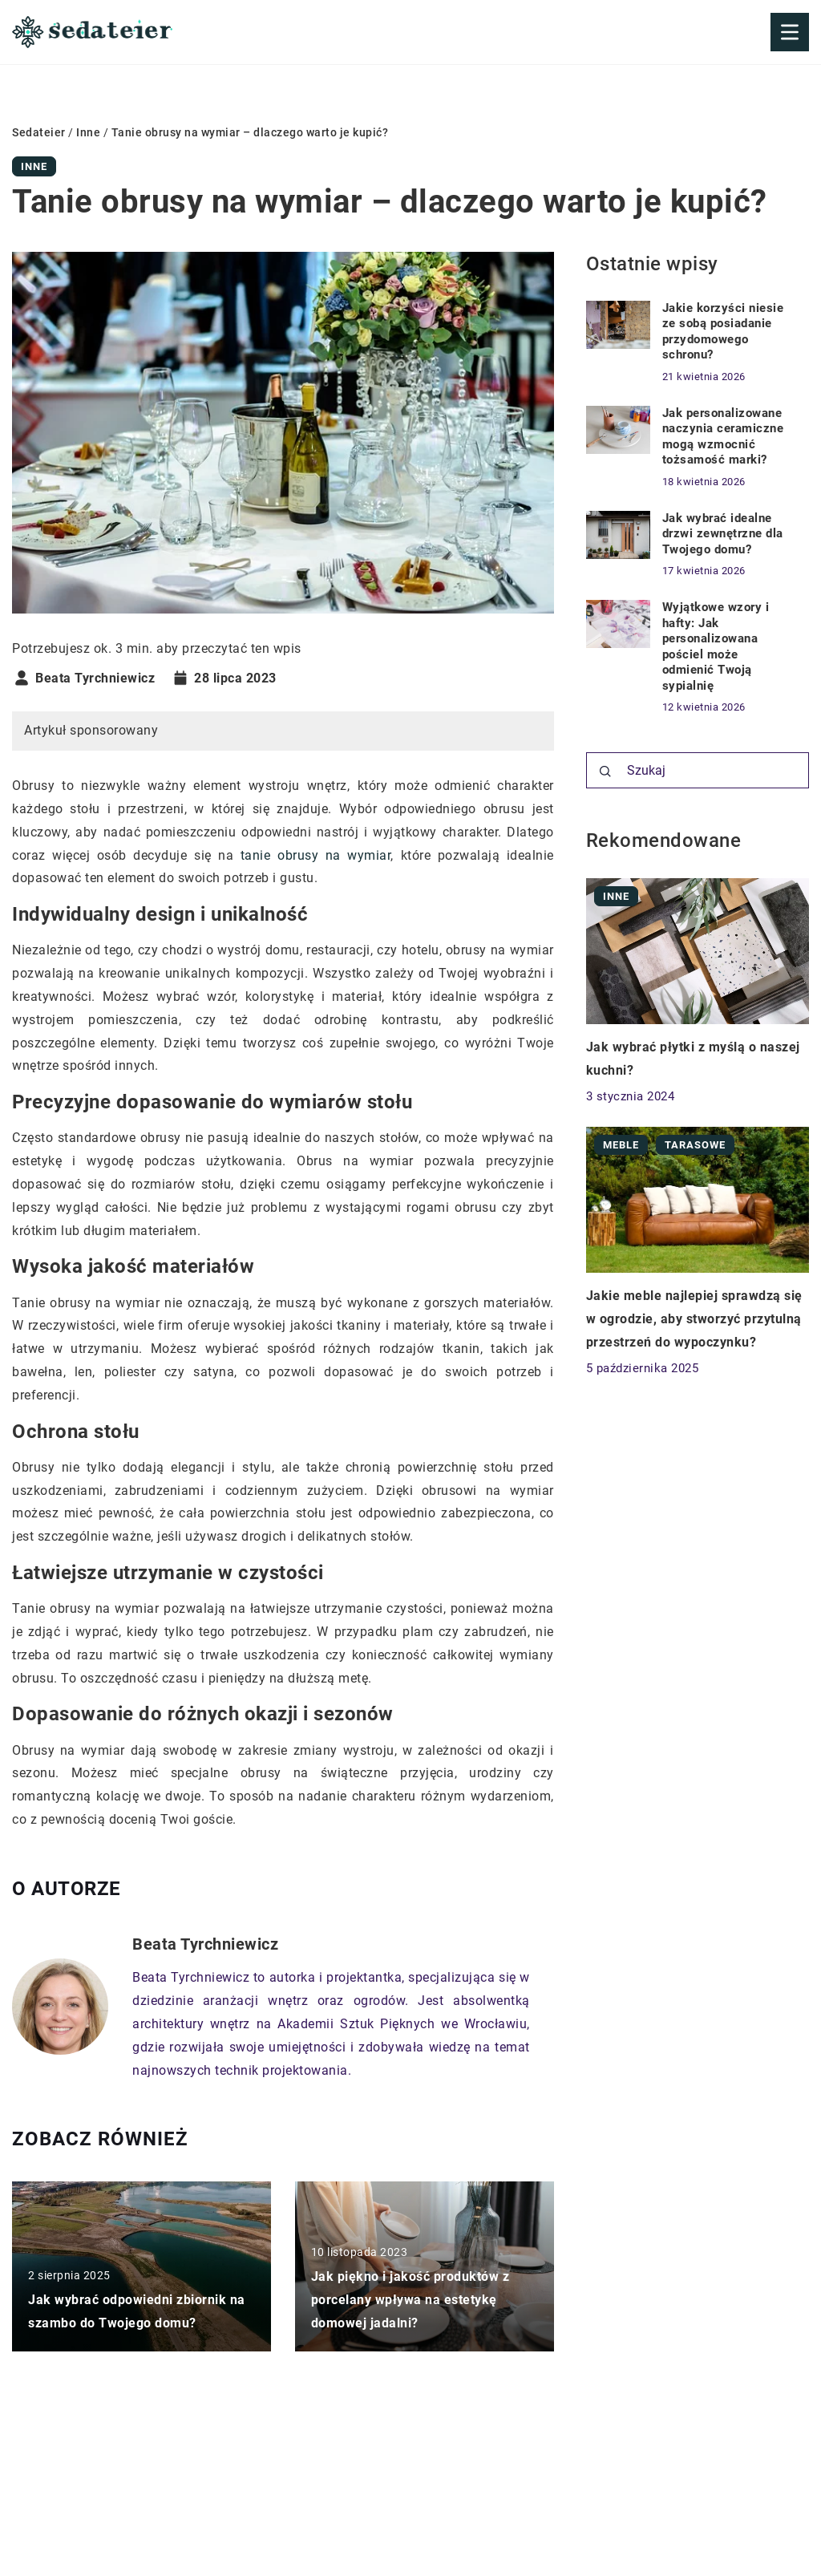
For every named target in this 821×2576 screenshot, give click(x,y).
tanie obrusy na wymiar (315, 855)
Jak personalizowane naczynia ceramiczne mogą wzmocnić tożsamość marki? (723, 437)
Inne (34, 166)
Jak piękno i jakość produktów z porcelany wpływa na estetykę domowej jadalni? (410, 2300)
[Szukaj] (605, 771)
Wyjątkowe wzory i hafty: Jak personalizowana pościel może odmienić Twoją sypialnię (716, 646)
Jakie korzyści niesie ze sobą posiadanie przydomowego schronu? (723, 332)
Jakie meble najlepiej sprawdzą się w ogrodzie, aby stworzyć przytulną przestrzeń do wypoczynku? (694, 1319)
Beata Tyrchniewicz (95, 678)
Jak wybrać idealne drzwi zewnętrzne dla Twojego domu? (722, 534)
